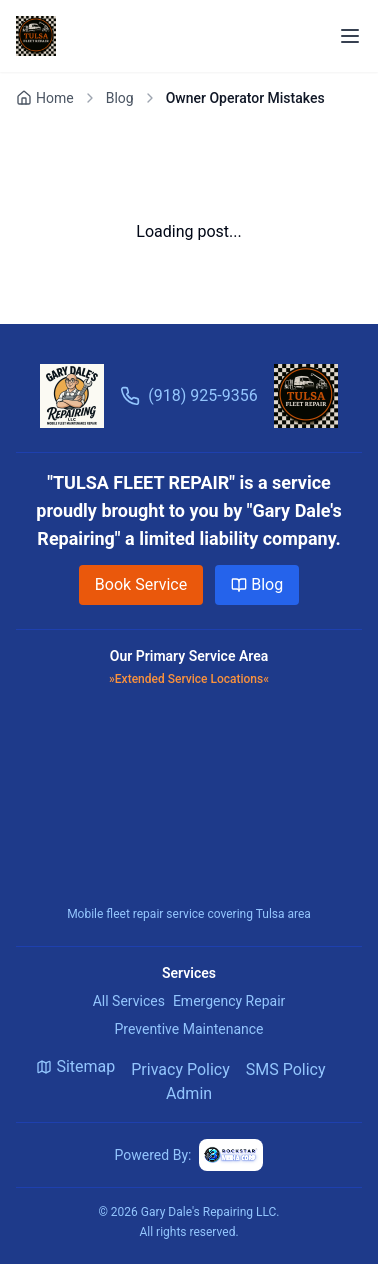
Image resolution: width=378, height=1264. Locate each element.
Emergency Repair (229, 1001)
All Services (129, 1001)
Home (45, 98)
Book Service (141, 584)
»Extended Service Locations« (189, 679)
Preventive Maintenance (188, 1029)
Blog (120, 98)
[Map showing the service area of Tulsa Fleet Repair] (189, 798)
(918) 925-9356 (188, 396)
